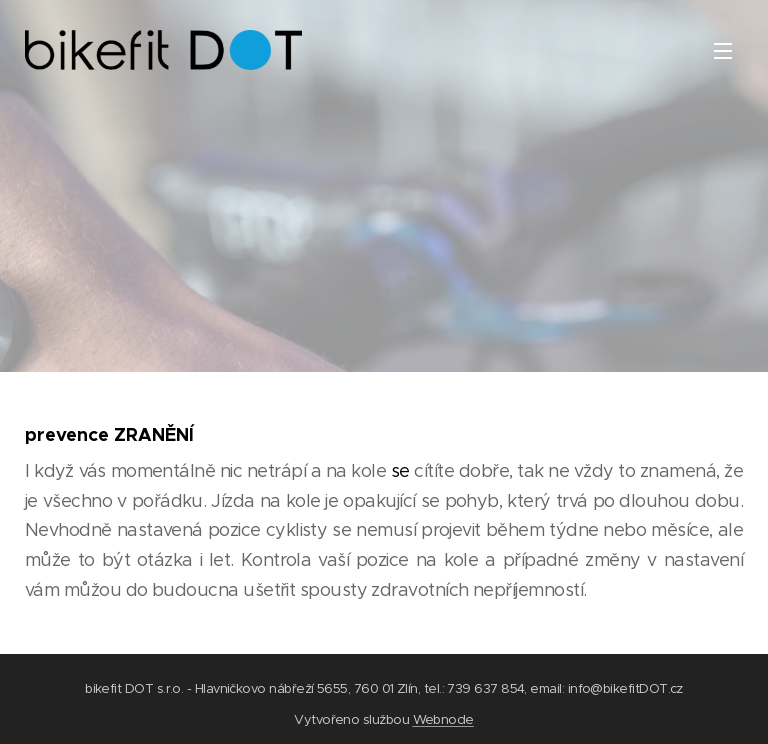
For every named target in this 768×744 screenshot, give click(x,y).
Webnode (443, 719)
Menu (723, 51)
